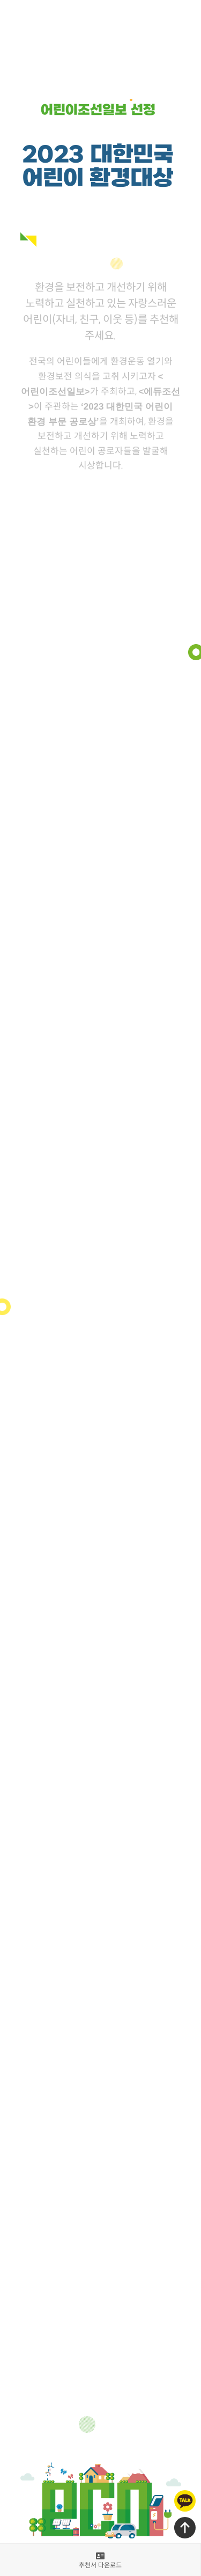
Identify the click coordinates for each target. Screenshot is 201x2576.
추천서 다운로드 (100, 2561)
